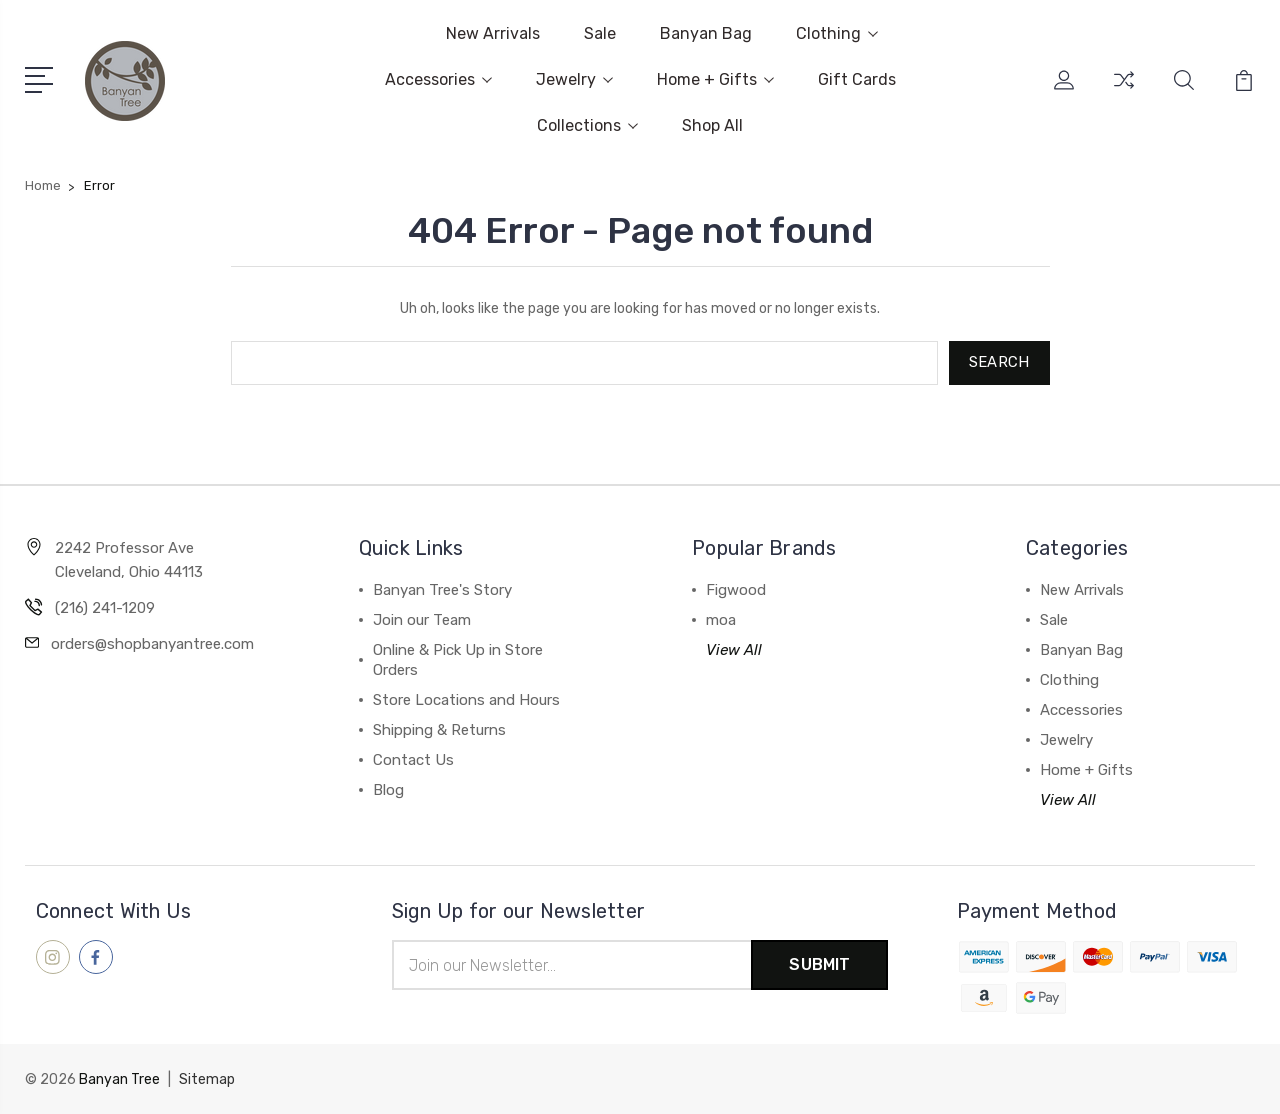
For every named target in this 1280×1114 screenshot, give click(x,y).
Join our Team (422, 620)
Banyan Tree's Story (442, 590)
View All (734, 650)
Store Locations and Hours (466, 700)
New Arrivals (493, 33)
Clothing (837, 33)
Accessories (438, 79)
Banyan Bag (706, 33)
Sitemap (207, 1079)
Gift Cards (857, 79)
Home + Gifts (715, 79)
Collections (587, 125)
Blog (388, 790)
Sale (600, 33)
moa (721, 620)
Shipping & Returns (439, 730)
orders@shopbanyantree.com (152, 644)
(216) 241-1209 (105, 608)
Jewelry (574, 79)
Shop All (712, 125)
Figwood (736, 590)
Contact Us (413, 760)
